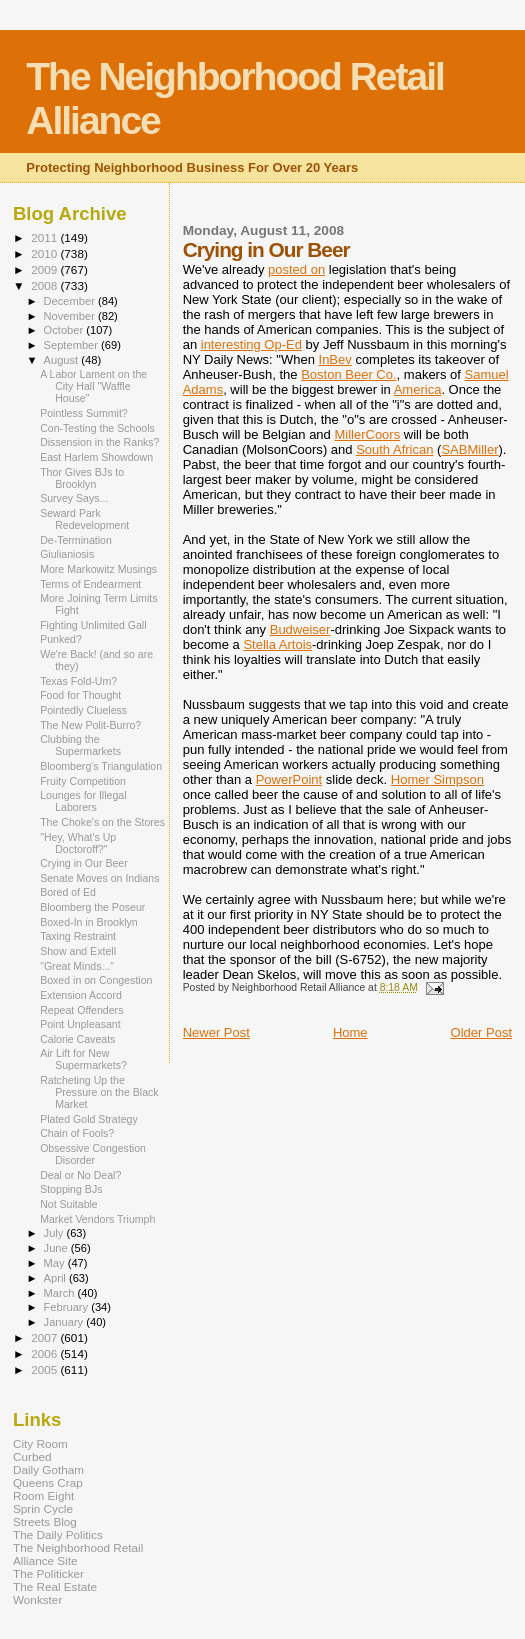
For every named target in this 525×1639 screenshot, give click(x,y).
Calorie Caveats (77, 1039)
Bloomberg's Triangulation (101, 766)
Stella (277, 644)
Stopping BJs (71, 1189)
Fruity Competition (83, 781)
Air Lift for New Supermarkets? (83, 1059)
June (57, 1248)
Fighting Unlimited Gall (93, 625)
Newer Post (216, 1032)
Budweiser (300, 629)
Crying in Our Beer (84, 863)
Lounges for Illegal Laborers (83, 801)
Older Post (481, 1032)
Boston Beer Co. (348, 374)
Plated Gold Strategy (89, 1119)
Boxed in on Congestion (96, 980)
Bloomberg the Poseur (92, 907)
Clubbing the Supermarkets (80, 745)
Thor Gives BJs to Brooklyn (82, 478)
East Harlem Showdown (96, 457)
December (71, 301)
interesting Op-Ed (251, 344)
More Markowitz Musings (98, 569)
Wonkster (37, 1599)
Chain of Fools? (77, 1133)
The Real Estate (55, 1586)
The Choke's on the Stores (102, 822)
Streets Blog (45, 1521)
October (65, 330)
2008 (45, 285)
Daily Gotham (48, 1469)
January (65, 1322)
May (56, 1263)
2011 (45, 237)
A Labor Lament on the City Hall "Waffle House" (93, 386)
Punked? (61, 639)
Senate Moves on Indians (99, 878)
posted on (296, 269)
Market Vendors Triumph (97, 1219)
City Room (40, 1443)
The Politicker (48, 1573)
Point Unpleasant (80, 1024)
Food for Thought (80, 695)
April (56, 1278)
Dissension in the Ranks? (99, 442)
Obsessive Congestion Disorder (93, 1154)
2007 (45, 1337)
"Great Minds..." (77, 966)
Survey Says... (74, 498)
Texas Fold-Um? (78, 681)
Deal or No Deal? (80, 1175)
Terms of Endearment (90, 584)
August (63, 360)
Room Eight (43, 1495)
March (61, 1293)
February (68, 1307)
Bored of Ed (68, 892)
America (418, 389)
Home (350, 1032)
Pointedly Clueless (83, 710)
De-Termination (76, 540)
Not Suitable (69, 1204)
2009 (45, 269)
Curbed (32, 1456)
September (73, 345)
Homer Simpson (437, 779)
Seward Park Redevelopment (84, 519)
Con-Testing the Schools (97, 428)
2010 (45, 253)
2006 (45, 1353)
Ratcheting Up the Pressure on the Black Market (99, 1092)
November (71, 316)
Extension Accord (81, 995)
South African (394, 449)
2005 (45, 1369)
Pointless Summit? (84, 413)
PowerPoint (289, 779)
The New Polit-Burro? (90, 725)
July (55, 1233)
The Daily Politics (58, 1534)
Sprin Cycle (43, 1508)
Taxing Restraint (78, 936)
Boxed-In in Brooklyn (89, 922)
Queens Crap (48, 1482)
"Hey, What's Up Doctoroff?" (78, 843)
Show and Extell (78, 951)
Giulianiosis (67, 554)
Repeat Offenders (81, 1010)
